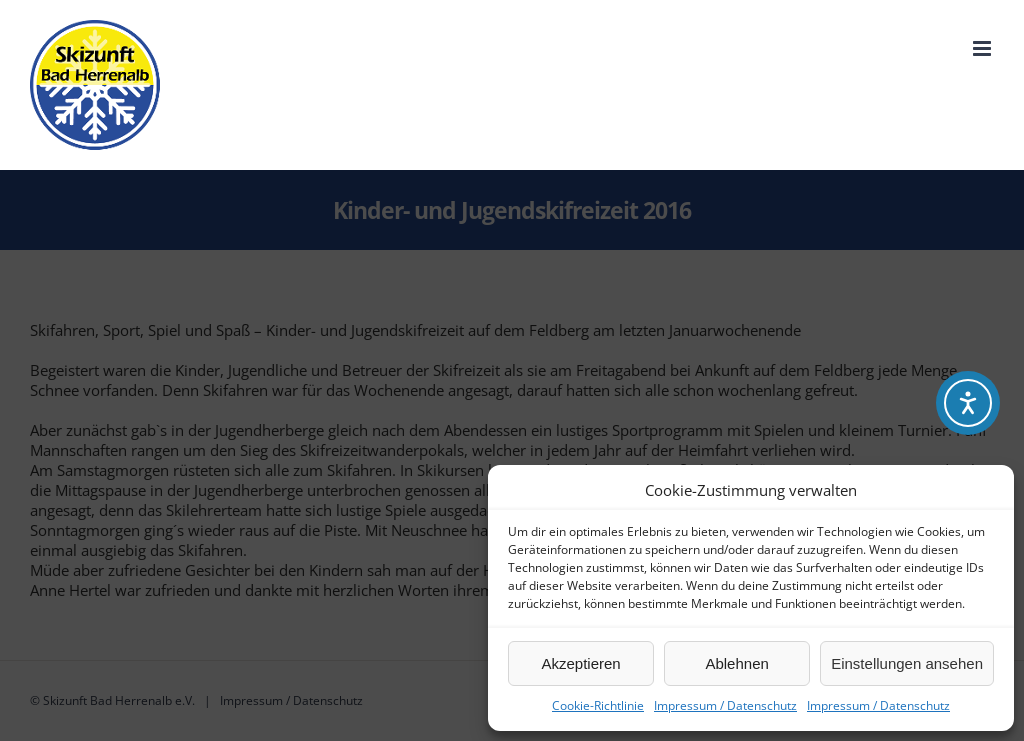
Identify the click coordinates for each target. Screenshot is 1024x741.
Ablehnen (736, 663)
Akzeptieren (580, 663)
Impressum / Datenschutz (725, 705)
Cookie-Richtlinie (598, 705)
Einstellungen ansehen (907, 663)
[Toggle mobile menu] (983, 48)
